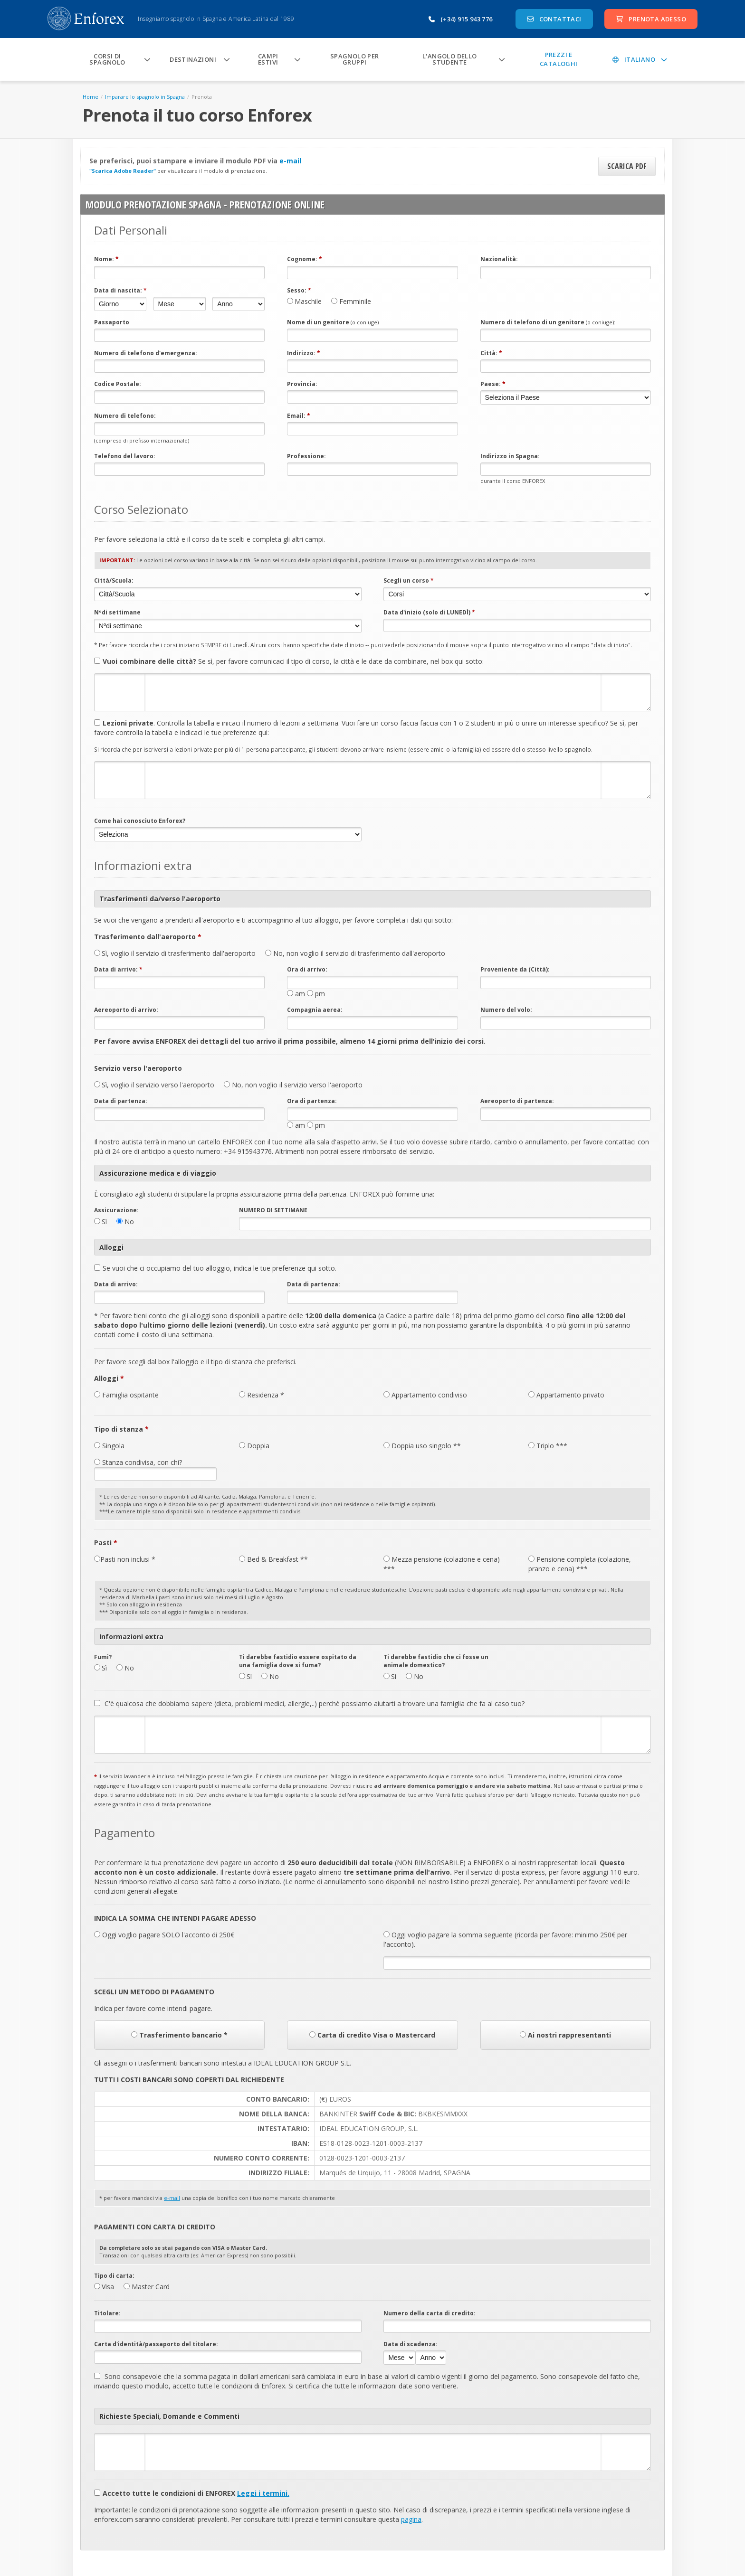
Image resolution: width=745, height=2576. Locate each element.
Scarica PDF (627, 166)
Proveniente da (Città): (515, 969)
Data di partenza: (120, 1101)
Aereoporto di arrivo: (126, 1010)
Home (90, 96)
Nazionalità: (499, 259)
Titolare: (107, 2313)
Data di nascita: (120, 290)
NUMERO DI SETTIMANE (273, 1210)
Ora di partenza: (312, 1101)
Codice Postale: (117, 384)
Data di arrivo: (118, 969)
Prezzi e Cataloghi (559, 59)
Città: (491, 353)
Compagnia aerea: (315, 1010)
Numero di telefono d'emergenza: (145, 353)
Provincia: (302, 384)
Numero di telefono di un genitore (547, 322)
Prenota (201, 96)
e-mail (290, 160)
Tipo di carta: (114, 2276)
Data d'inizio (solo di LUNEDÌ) (429, 612)
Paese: (493, 384)
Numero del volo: (506, 1010)
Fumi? (103, 1657)
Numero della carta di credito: (429, 2313)
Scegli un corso (408, 580)
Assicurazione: (116, 1210)
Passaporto (111, 322)
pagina (411, 2519)
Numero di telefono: (125, 416)
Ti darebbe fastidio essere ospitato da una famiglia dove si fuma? (297, 1661)
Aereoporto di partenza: (517, 1101)
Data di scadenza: (410, 2344)
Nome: (106, 259)
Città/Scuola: (114, 580)
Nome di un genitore (333, 322)
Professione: (306, 456)
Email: (298, 416)
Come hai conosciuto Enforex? (139, 821)
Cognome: (304, 259)
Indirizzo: (303, 353)
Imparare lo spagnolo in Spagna (145, 96)
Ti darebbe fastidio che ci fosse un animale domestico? (435, 1661)
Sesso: (299, 290)
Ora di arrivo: (307, 969)
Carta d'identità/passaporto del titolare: (156, 2344)
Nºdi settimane (117, 612)
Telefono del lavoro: (124, 456)
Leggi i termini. (263, 2493)
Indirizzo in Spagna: (510, 456)
